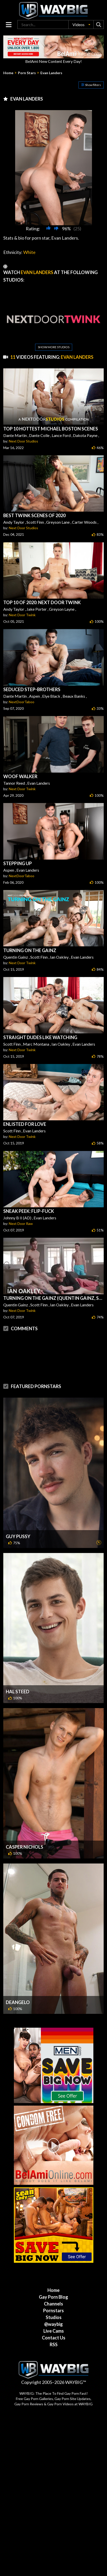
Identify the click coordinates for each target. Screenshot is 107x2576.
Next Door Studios (23, 441)
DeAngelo (18, 1996)
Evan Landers (51, 73)
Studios (54, 2311)
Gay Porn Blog (53, 2291)
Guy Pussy (18, 1530)
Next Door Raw (21, 1223)
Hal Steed (17, 1685)
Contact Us (53, 2331)
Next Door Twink (22, 615)
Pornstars (53, 2304)
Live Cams (53, 2325)
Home (8, 73)
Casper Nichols (24, 1841)
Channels (53, 2297)
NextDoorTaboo (21, 702)
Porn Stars (27, 73)
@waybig (53, 2318)
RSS (54, 2338)
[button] (81, 24)
